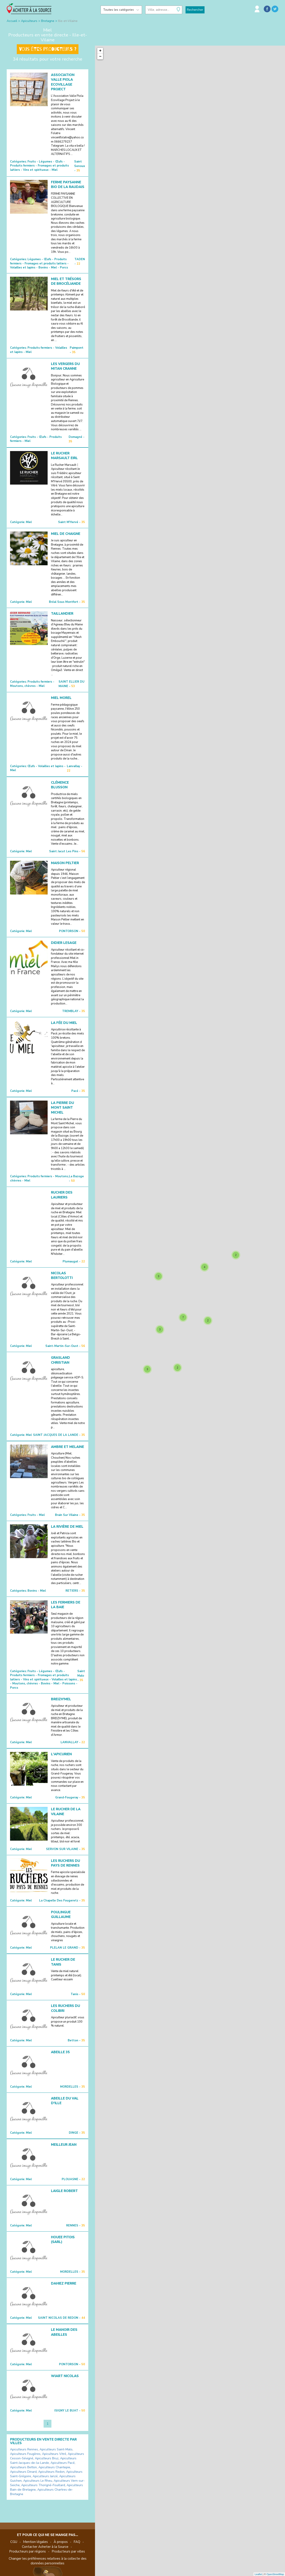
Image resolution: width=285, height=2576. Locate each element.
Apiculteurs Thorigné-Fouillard (43, 2485)
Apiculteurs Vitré (54, 2454)
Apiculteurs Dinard (23, 2472)
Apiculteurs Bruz (47, 2458)
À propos (61, 2542)
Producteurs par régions (27, 2551)
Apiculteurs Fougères (25, 2454)
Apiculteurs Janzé (45, 2476)
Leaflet (258, 2574)
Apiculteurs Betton (23, 2467)
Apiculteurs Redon (51, 2472)
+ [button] (100, 50)
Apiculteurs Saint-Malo (56, 2449)
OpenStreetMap (275, 2574)
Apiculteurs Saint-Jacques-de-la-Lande (43, 2460)
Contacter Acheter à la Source (45, 2546)
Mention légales (35, 2542)
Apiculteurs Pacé (63, 2463)
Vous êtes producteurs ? (47, 49)
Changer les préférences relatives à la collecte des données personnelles (48, 2560)
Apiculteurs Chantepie (54, 2467)
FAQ (77, 2542)
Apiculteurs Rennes (24, 2449)
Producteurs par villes (68, 2551)
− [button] (100, 56)
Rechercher (195, 10)
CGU (13, 2542)
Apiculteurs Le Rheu (37, 2481)
